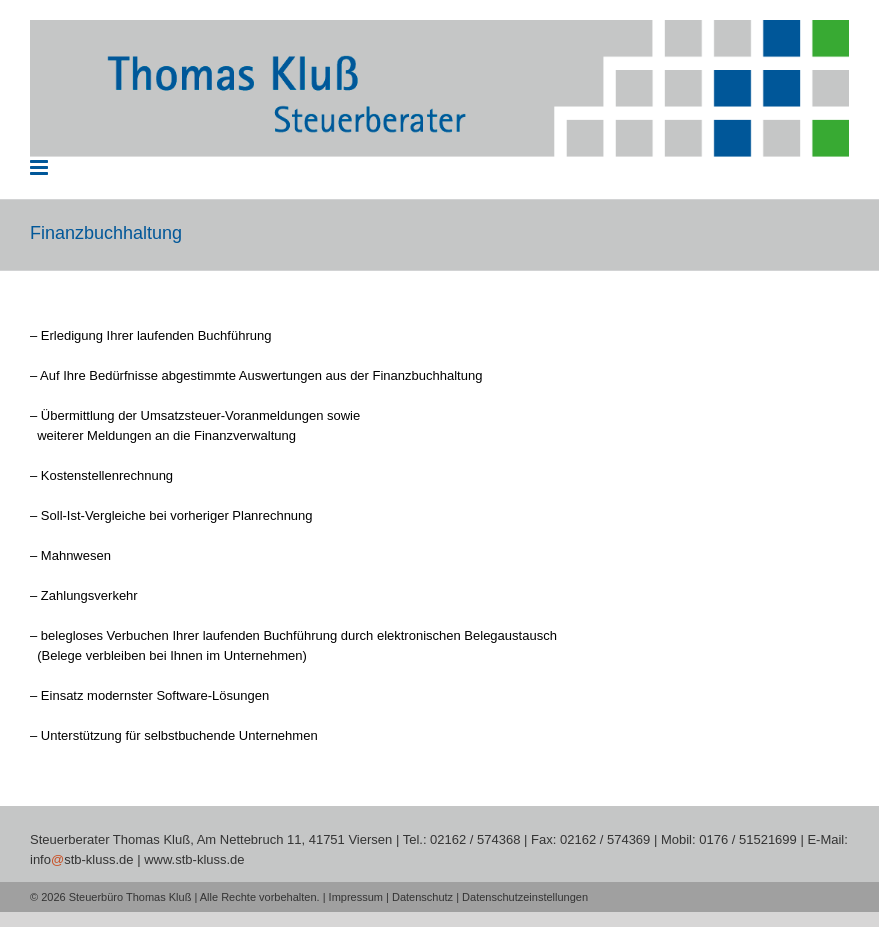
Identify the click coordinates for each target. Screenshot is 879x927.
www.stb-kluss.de (194, 859)
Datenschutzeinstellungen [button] (525, 897)
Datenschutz (422, 897)
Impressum (356, 897)
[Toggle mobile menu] (40, 167)
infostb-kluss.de (82, 859)
